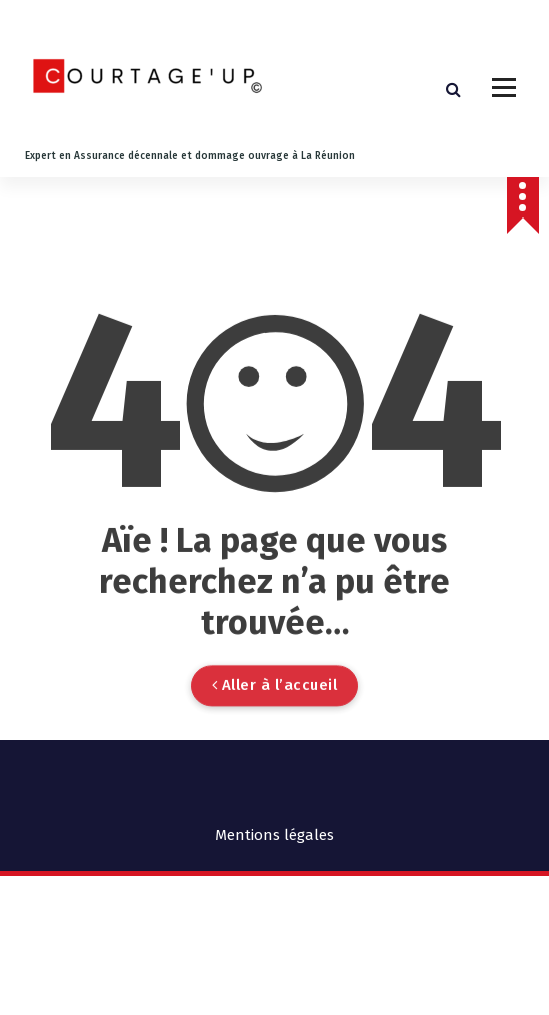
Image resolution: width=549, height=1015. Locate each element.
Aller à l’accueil (275, 733)
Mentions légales (274, 835)
